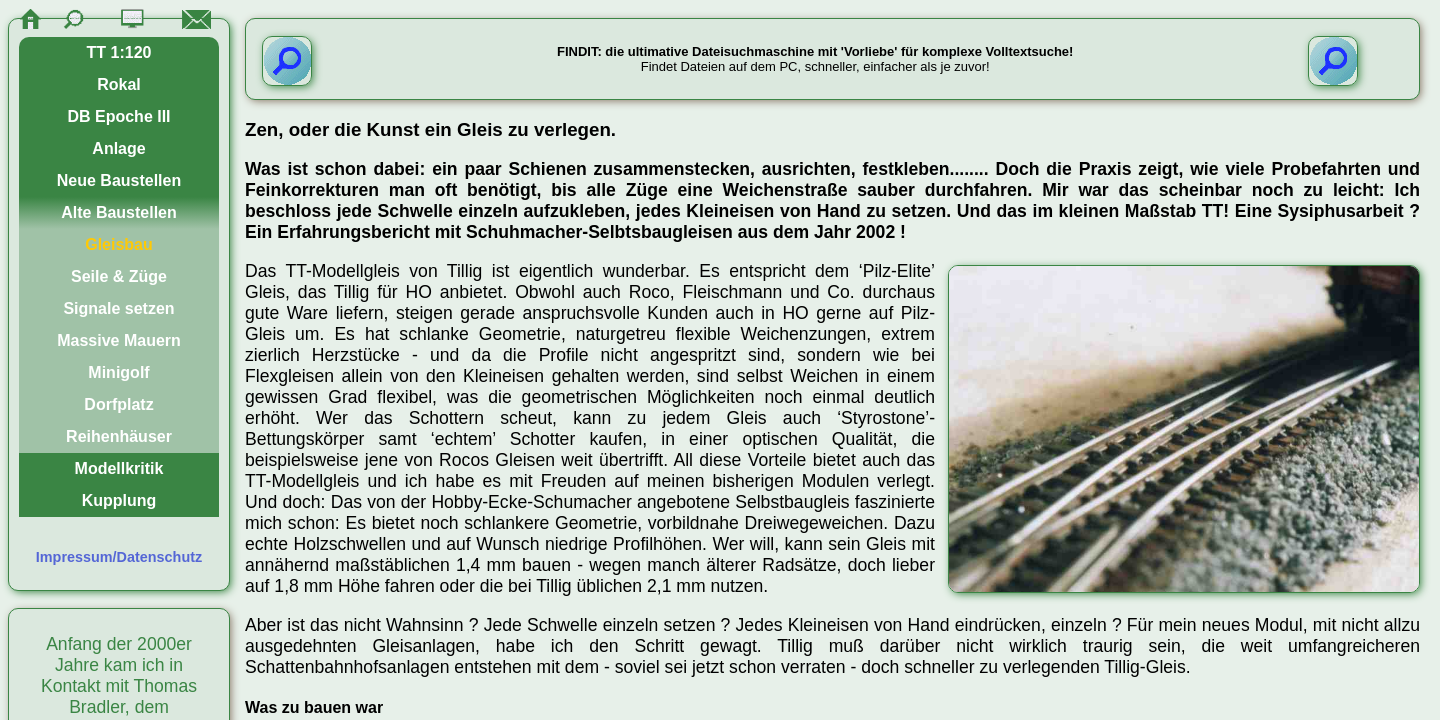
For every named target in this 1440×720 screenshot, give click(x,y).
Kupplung (119, 500)
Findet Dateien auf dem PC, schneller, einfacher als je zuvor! (815, 59)
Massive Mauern (119, 340)
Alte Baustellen (119, 212)
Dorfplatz (118, 404)
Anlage (118, 148)
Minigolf (118, 372)
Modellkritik (119, 468)
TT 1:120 (119, 52)
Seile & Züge (119, 276)
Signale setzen (118, 308)
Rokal (119, 84)
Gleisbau (119, 244)
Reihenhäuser (119, 436)
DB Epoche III (118, 116)
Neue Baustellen (119, 180)
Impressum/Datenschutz (119, 557)
